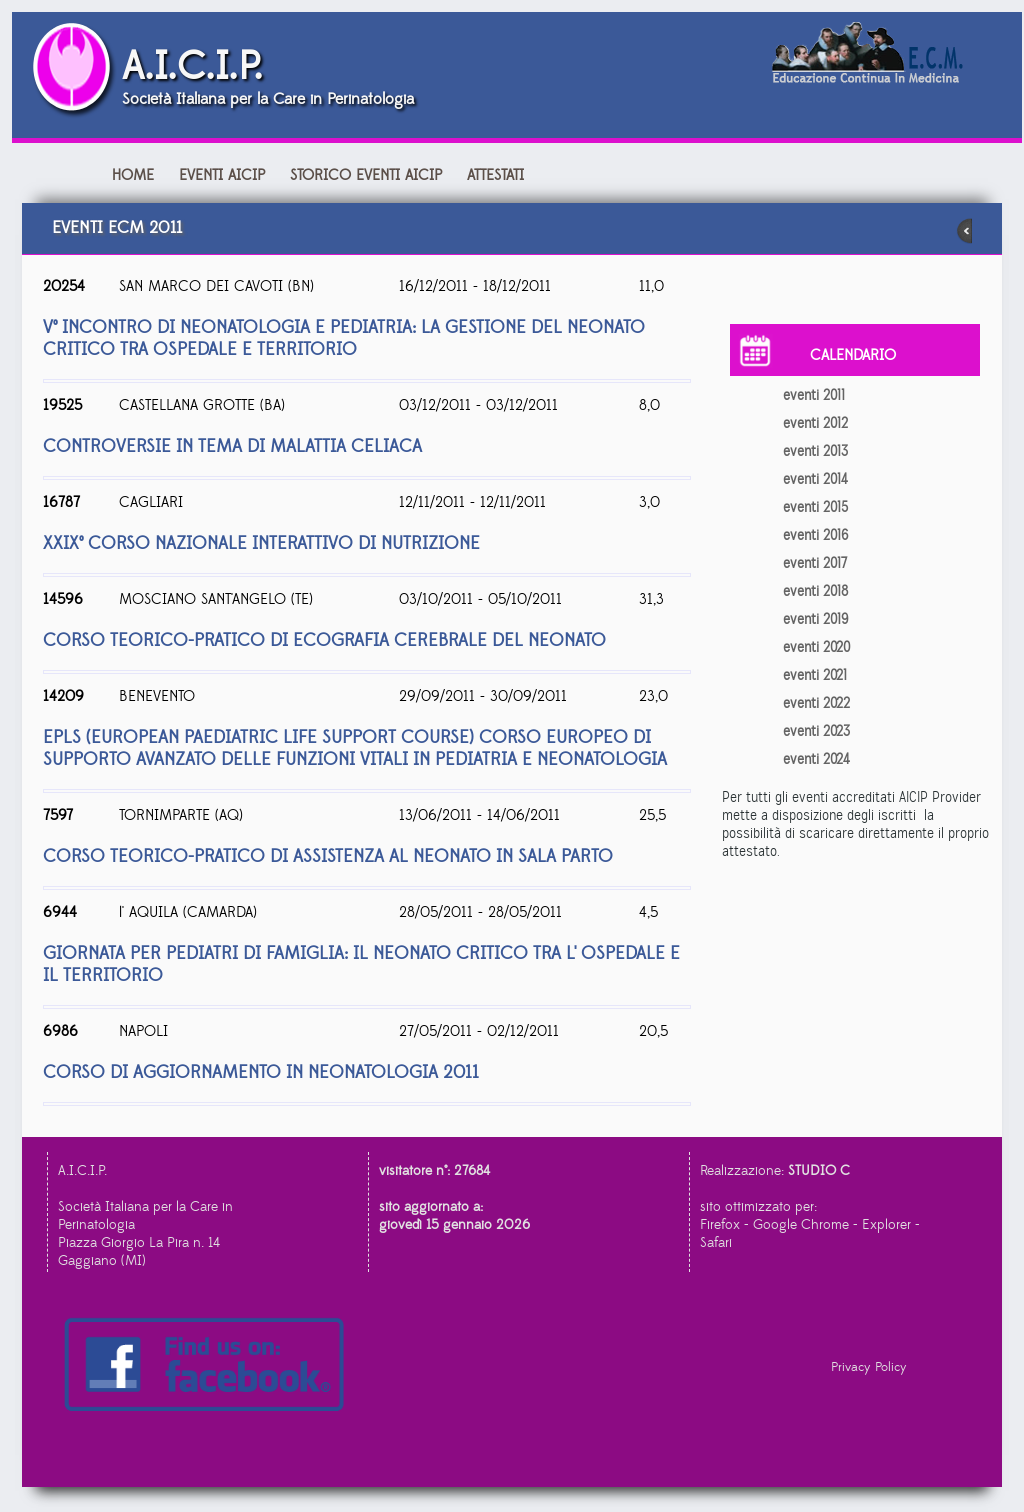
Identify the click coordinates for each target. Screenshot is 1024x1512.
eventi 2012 (815, 423)
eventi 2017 (815, 563)
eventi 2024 (816, 759)
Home (133, 175)
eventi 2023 (816, 731)
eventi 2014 (815, 479)
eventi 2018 (815, 591)
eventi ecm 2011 (512, 231)
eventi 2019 (815, 619)
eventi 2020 (816, 647)
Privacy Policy (869, 1367)
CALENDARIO (853, 355)
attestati (495, 175)
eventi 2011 (814, 395)
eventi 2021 (815, 675)
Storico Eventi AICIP (366, 175)
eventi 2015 (815, 507)
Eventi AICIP (224, 175)
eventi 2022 (816, 703)
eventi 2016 (816, 535)
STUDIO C (819, 1171)
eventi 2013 (815, 451)
